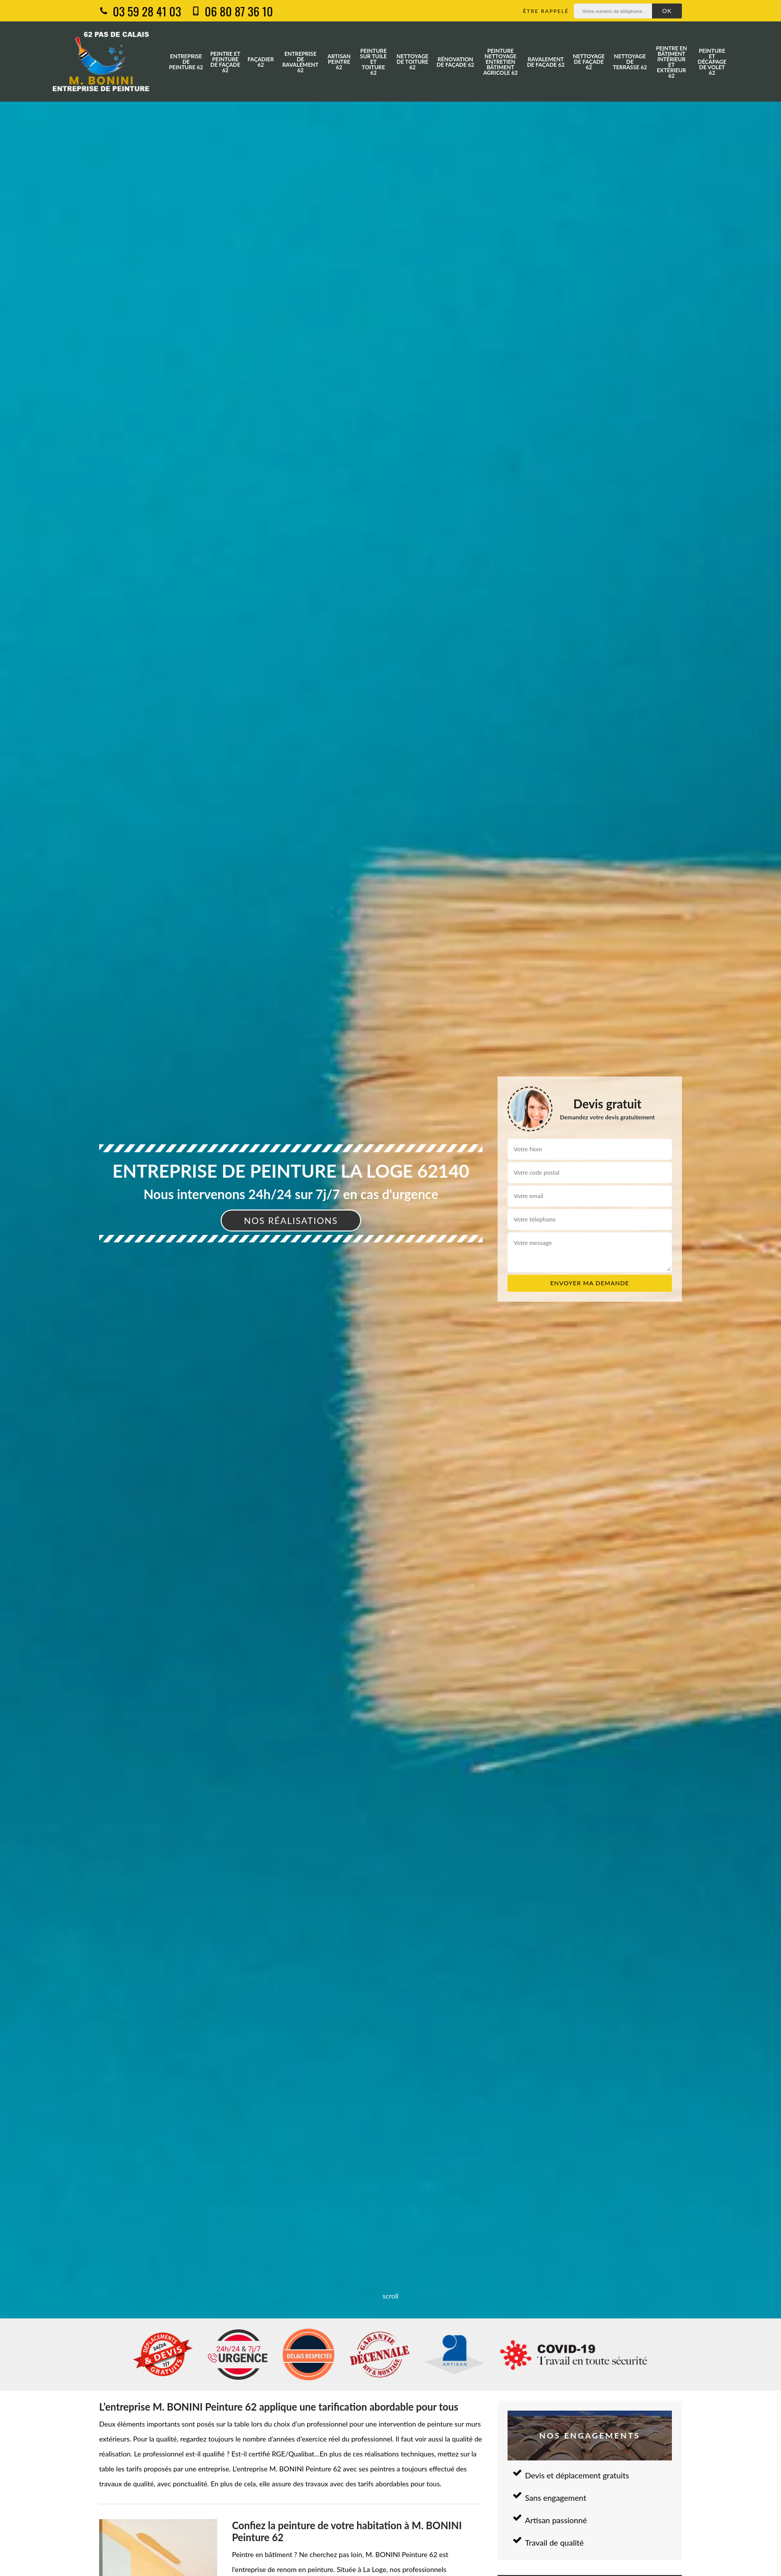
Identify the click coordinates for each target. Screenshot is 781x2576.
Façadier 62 (261, 62)
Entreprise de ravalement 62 (300, 61)
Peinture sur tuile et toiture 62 (373, 61)
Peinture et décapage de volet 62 (712, 61)
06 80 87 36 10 (232, 11)
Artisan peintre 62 (339, 61)
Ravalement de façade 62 (545, 62)
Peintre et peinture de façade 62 (225, 61)
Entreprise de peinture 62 (186, 61)
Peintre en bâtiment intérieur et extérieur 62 (671, 61)
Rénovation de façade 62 (455, 62)
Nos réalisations (291, 1220)
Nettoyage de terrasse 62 (630, 61)
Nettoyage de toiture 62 (412, 61)
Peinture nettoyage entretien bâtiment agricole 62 (500, 61)
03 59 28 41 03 (140, 11)
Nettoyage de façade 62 (589, 61)
